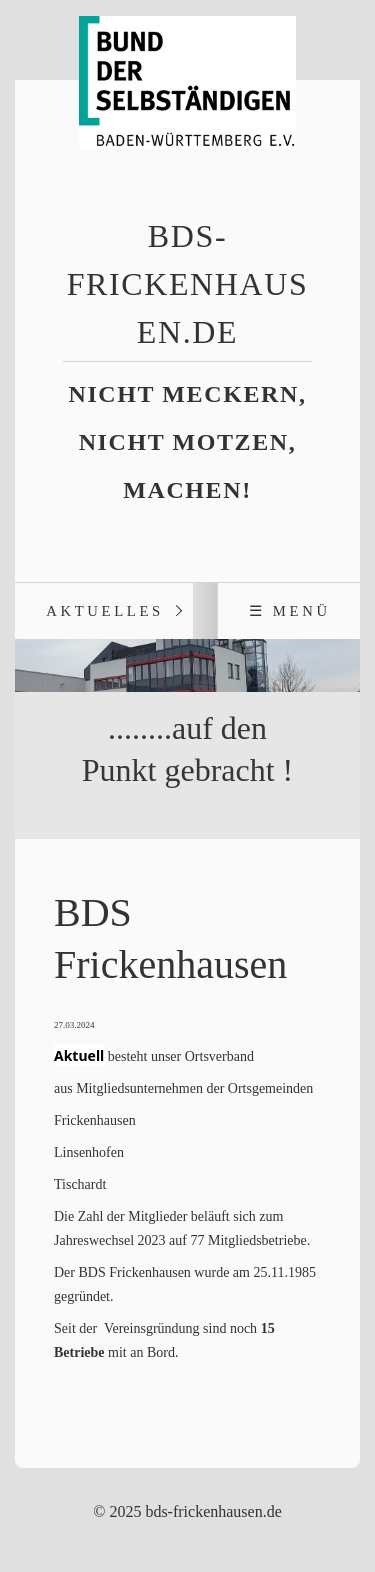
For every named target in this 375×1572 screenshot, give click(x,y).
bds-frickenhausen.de (188, 284)
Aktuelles (105, 611)
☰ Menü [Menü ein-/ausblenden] (290, 611)
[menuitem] (104, 611)
